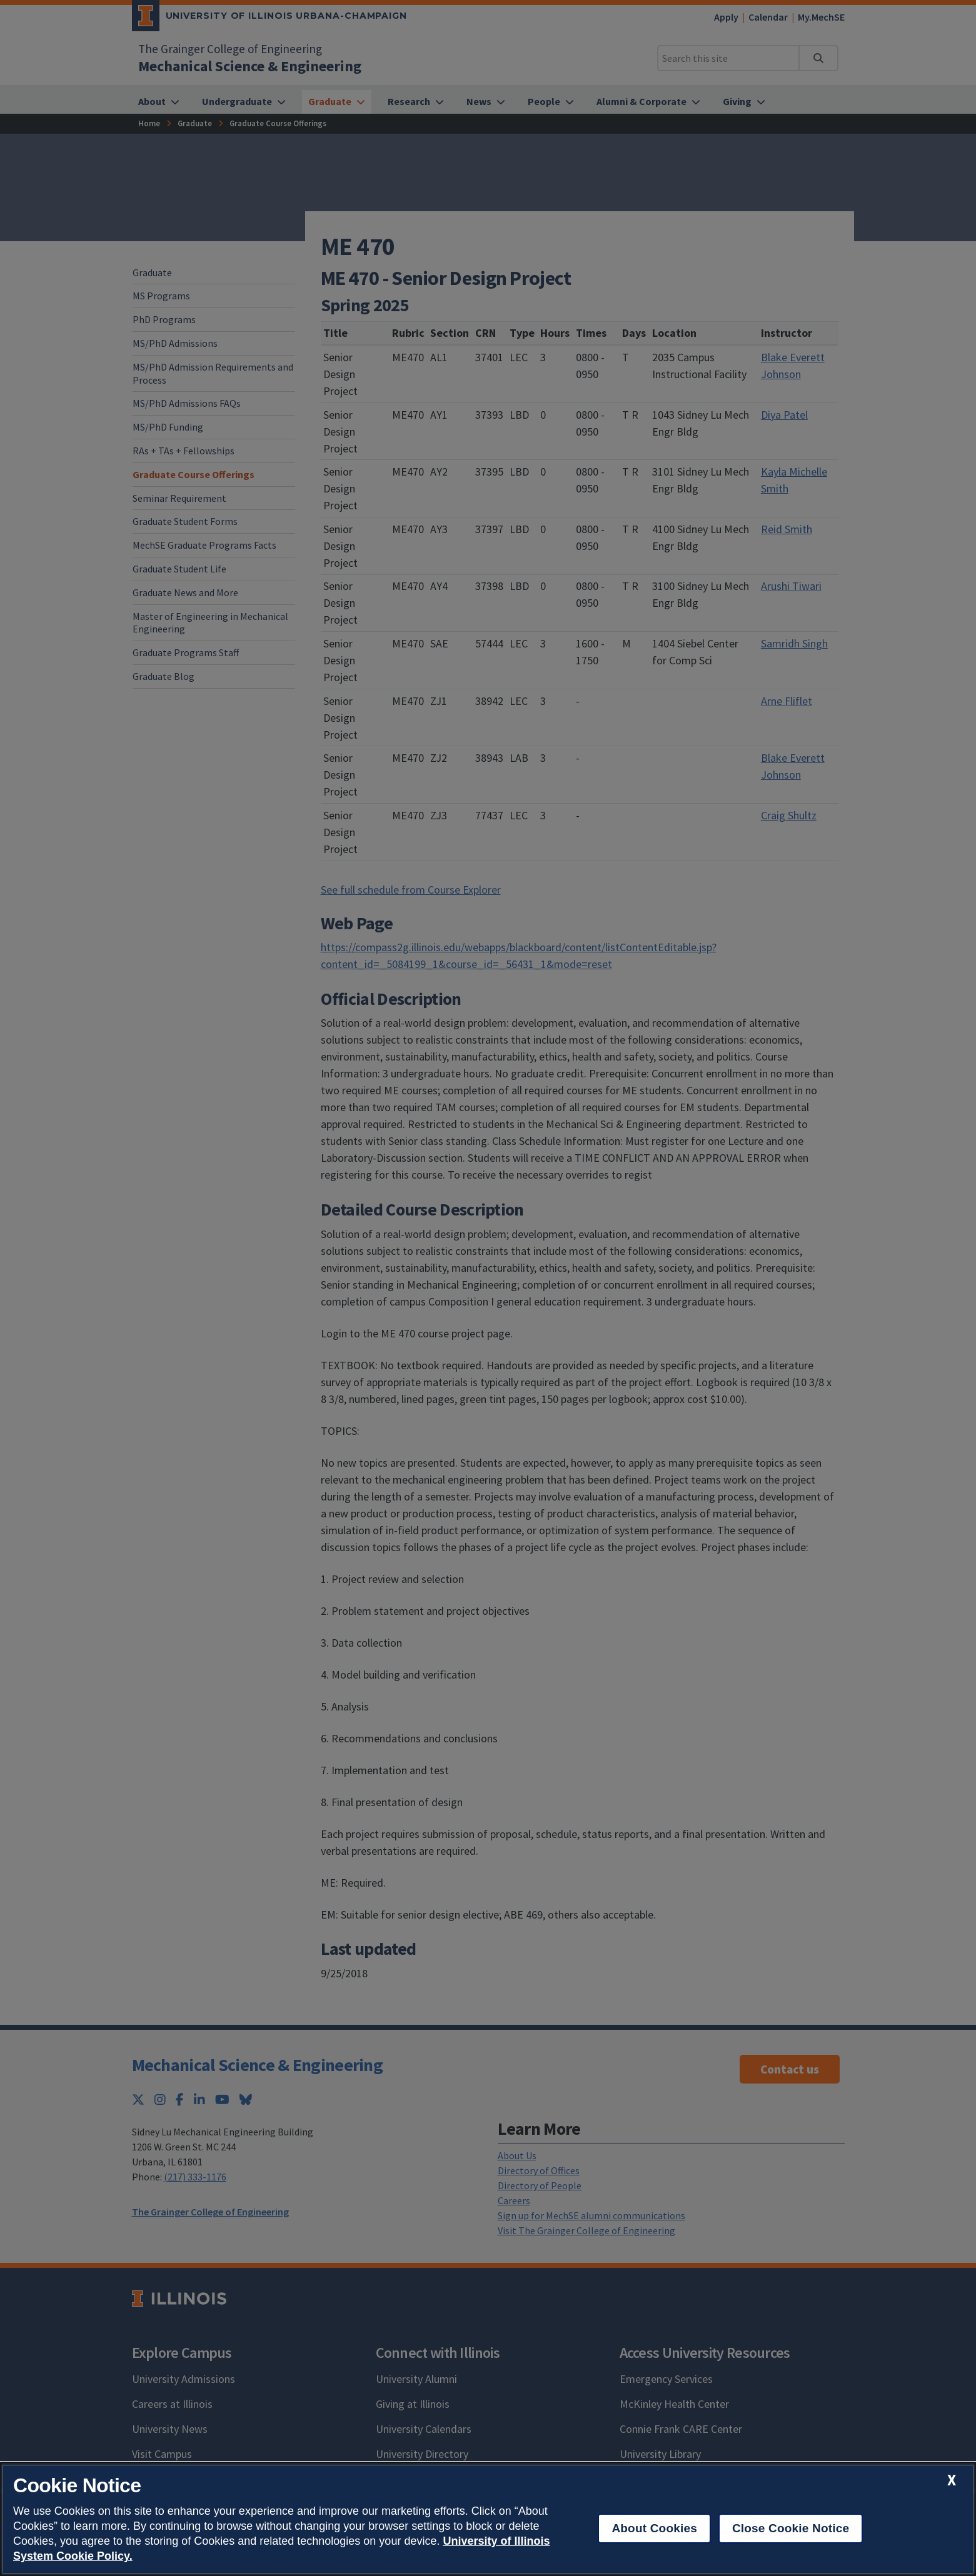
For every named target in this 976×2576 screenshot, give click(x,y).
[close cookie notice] (951, 2480)
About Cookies (654, 2528)
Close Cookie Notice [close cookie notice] (790, 2528)
